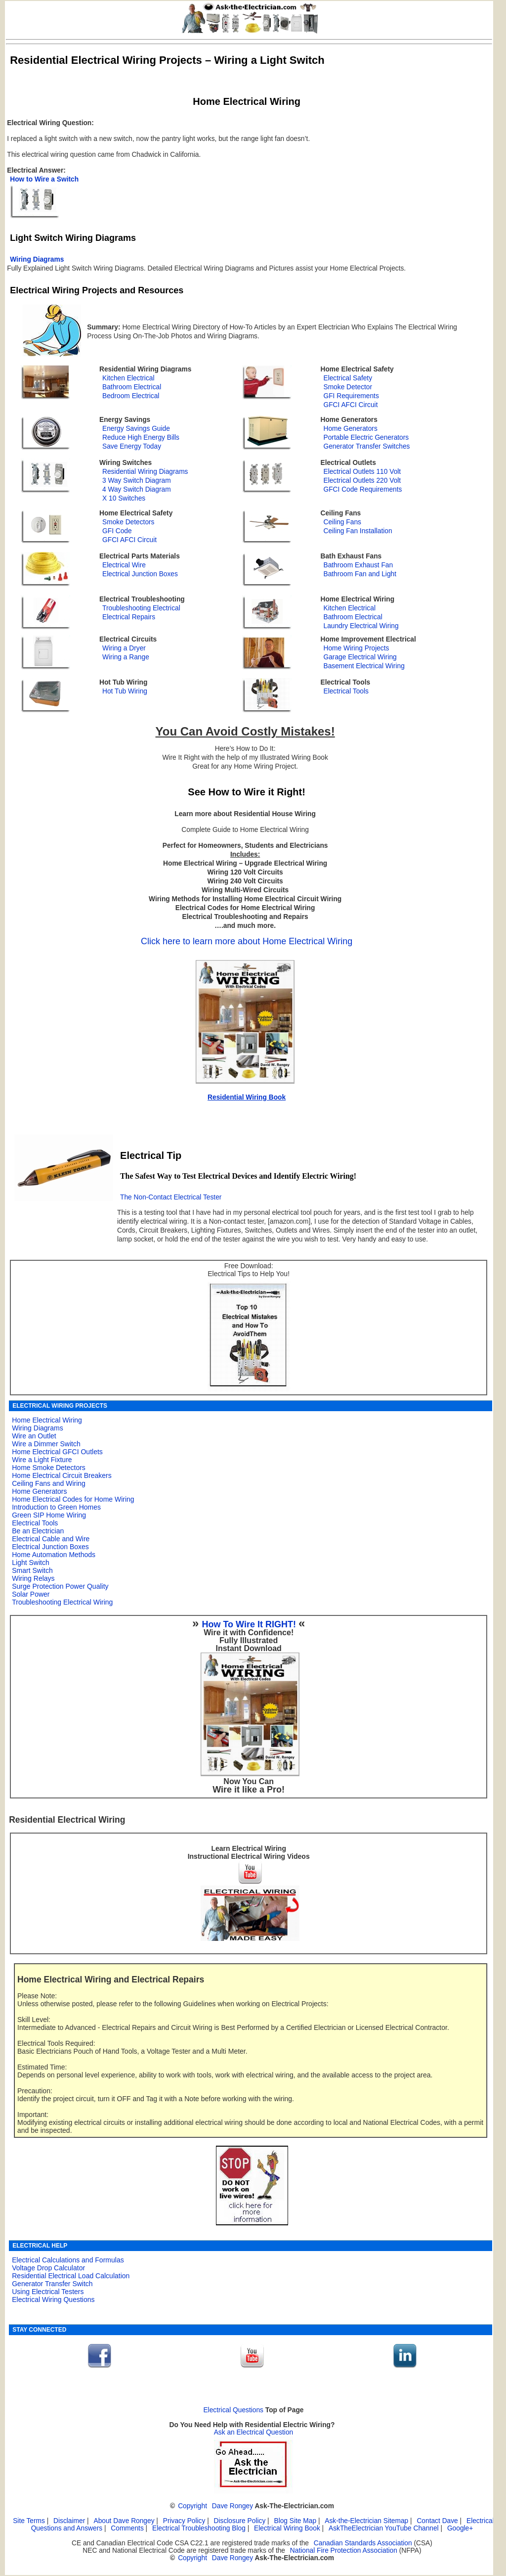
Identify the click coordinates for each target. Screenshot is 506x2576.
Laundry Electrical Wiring (360, 626)
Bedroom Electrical (130, 396)
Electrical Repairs (128, 617)
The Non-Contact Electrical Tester (170, 1197)
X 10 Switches (123, 498)
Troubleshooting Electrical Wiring (62, 1602)
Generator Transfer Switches (366, 446)
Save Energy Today (131, 446)
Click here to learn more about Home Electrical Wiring (246, 941)
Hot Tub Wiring (124, 691)
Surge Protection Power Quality (60, 1586)
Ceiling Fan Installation (357, 531)
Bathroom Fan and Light (359, 574)
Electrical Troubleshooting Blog (199, 2528)
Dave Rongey (232, 2506)
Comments (127, 2528)
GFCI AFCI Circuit (350, 405)
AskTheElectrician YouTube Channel (384, 2528)
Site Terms (29, 2521)
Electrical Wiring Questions (53, 2299)
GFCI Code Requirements (362, 489)
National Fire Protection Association (343, 2550)
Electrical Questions (233, 2410)
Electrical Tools (345, 691)
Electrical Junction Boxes (140, 574)
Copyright (192, 2506)
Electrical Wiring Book (287, 2528)
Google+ (460, 2528)
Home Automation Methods (53, 1555)
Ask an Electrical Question (254, 2432)
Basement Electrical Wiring (363, 666)
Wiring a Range (125, 657)
